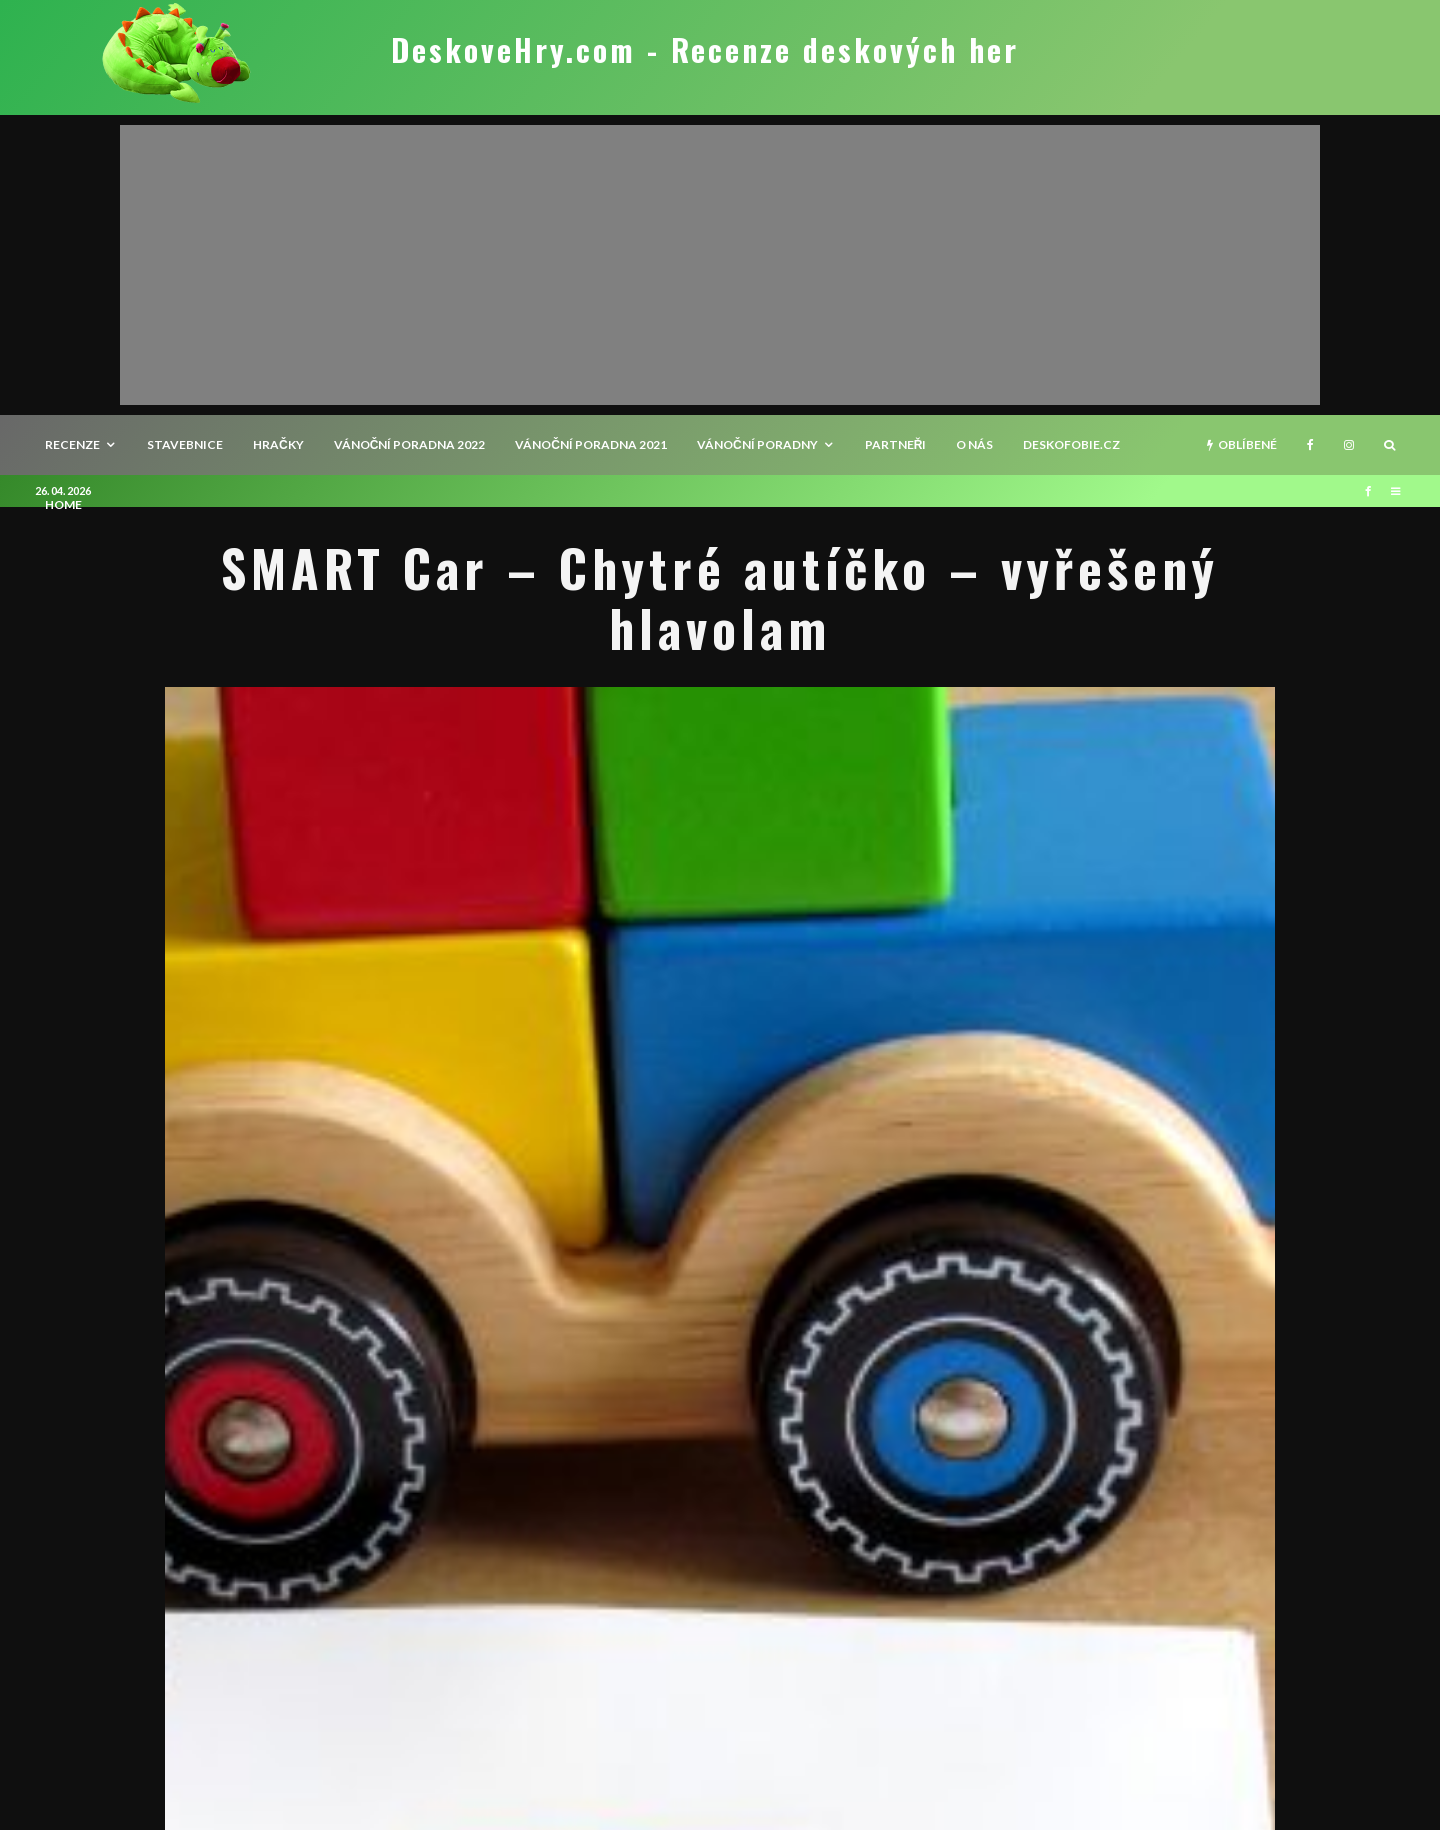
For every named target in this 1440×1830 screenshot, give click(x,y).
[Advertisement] (720, 265)
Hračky (278, 444)
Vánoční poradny (757, 444)
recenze (72, 444)
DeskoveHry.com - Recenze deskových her (705, 50)
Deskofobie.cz (1071, 444)
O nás (974, 444)
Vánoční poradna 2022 (410, 444)
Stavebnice (185, 444)
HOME (63, 504)
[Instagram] (1349, 445)
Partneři (896, 444)
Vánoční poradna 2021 (591, 444)
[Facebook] (1310, 445)
